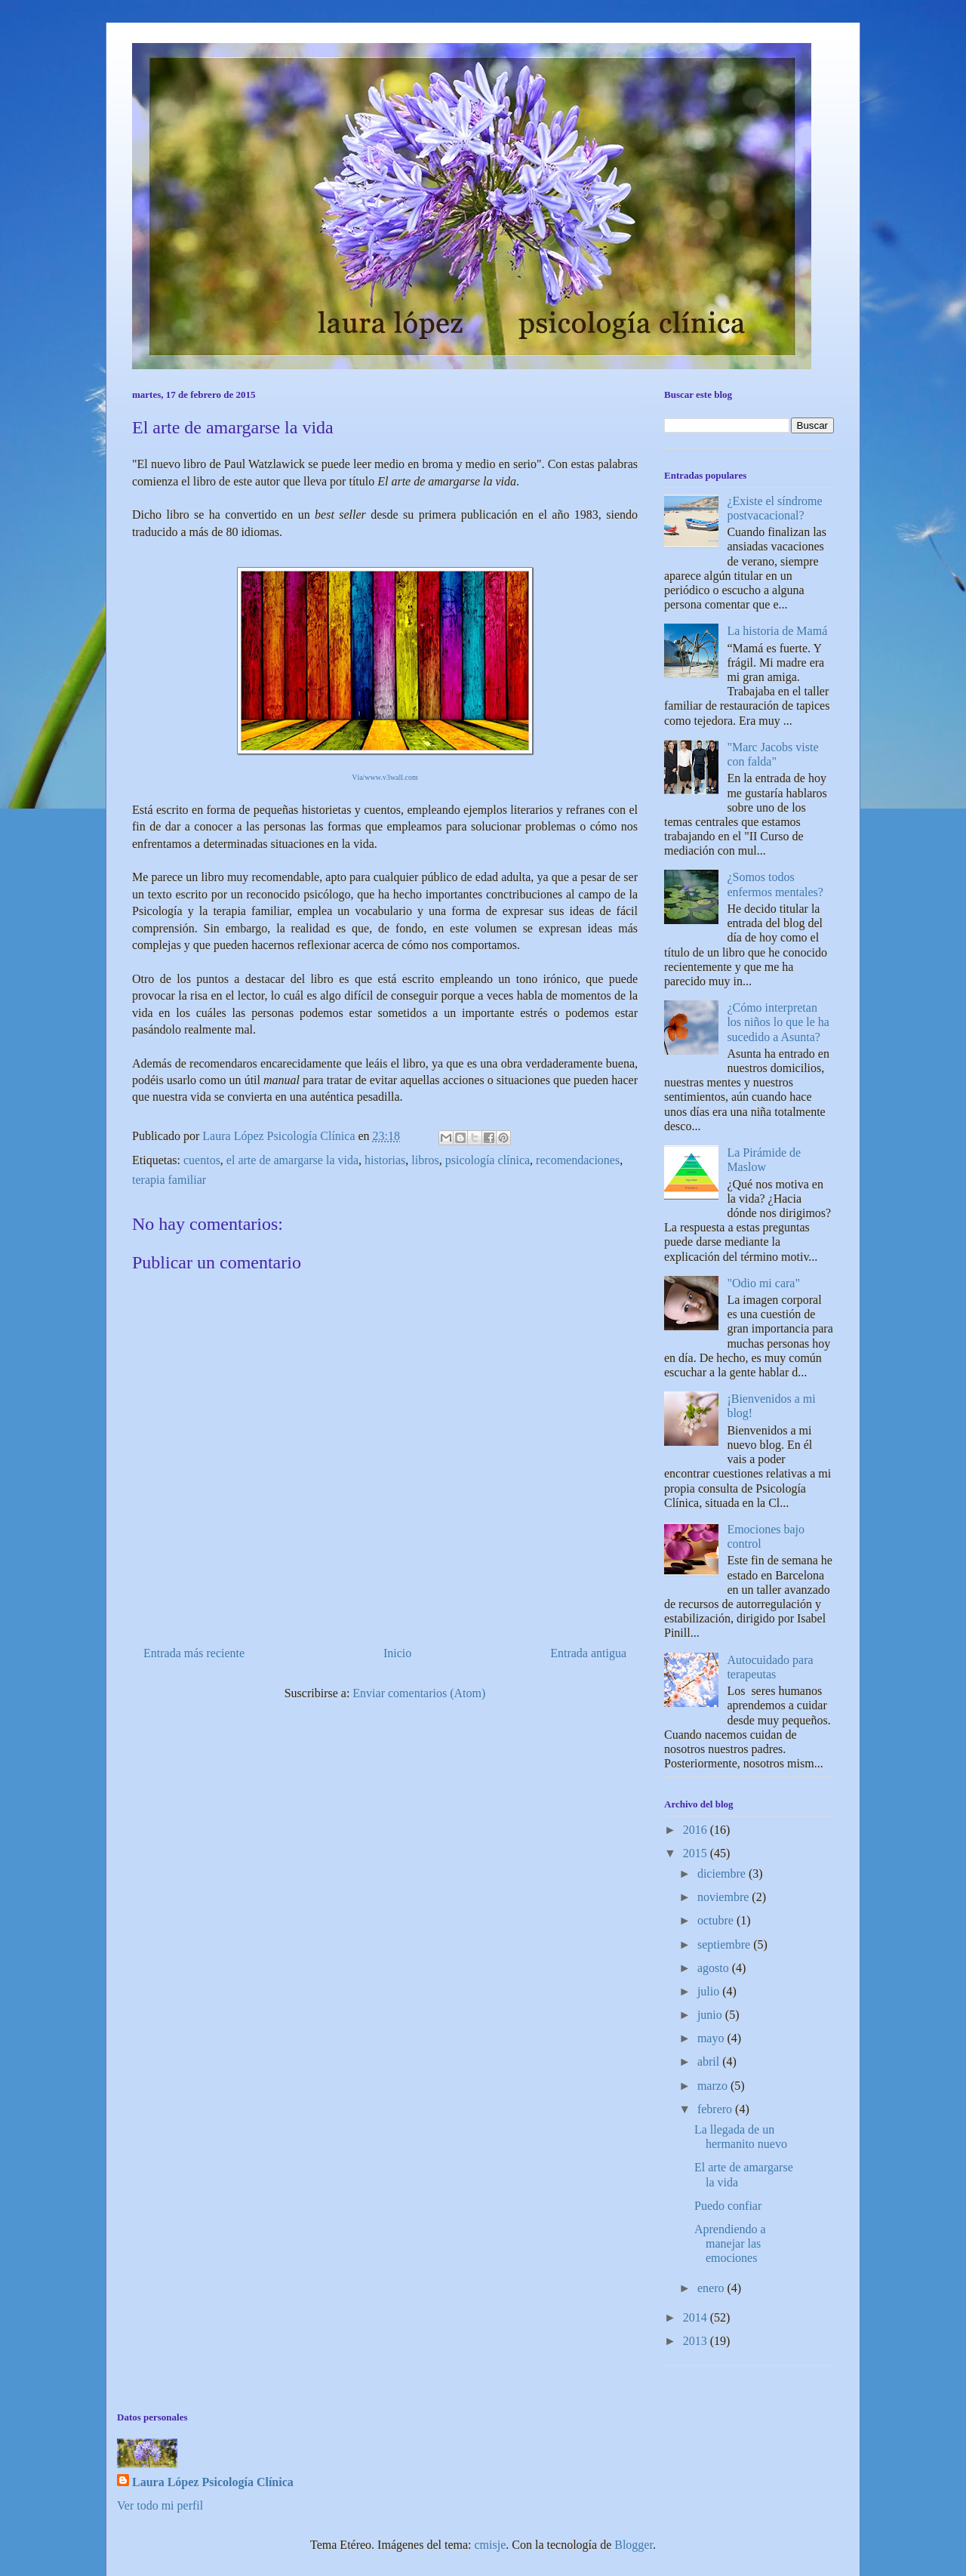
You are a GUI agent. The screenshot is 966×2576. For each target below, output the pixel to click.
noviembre (724, 1896)
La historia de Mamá (777, 630)
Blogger (633, 2544)
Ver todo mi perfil (160, 2505)
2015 (696, 1853)
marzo (714, 2085)
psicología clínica (487, 1160)
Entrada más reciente (194, 1653)
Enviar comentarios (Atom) (418, 1693)
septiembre (725, 1944)
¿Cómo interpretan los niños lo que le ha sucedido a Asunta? (778, 1022)
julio (709, 1991)
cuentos (201, 1160)
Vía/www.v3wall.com (385, 777)
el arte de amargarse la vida (292, 1160)
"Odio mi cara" (763, 1283)
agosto (714, 1967)
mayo (712, 2038)
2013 (696, 2340)
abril (709, 2061)
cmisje (490, 2544)
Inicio (397, 1653)
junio (711, 2014)
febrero (716, 2109)
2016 (696, 1829)
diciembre (723, 1873)
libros (424, 1160)
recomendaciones (578, 1160)
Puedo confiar (727, 2205)
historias (385, 1160)
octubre (717, 1920)
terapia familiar (169, 1179)
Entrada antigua (588, 1653)
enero (712, 2288)
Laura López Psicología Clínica (213, 2482)
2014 (696, 2317)
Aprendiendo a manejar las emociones (730, 2243)
